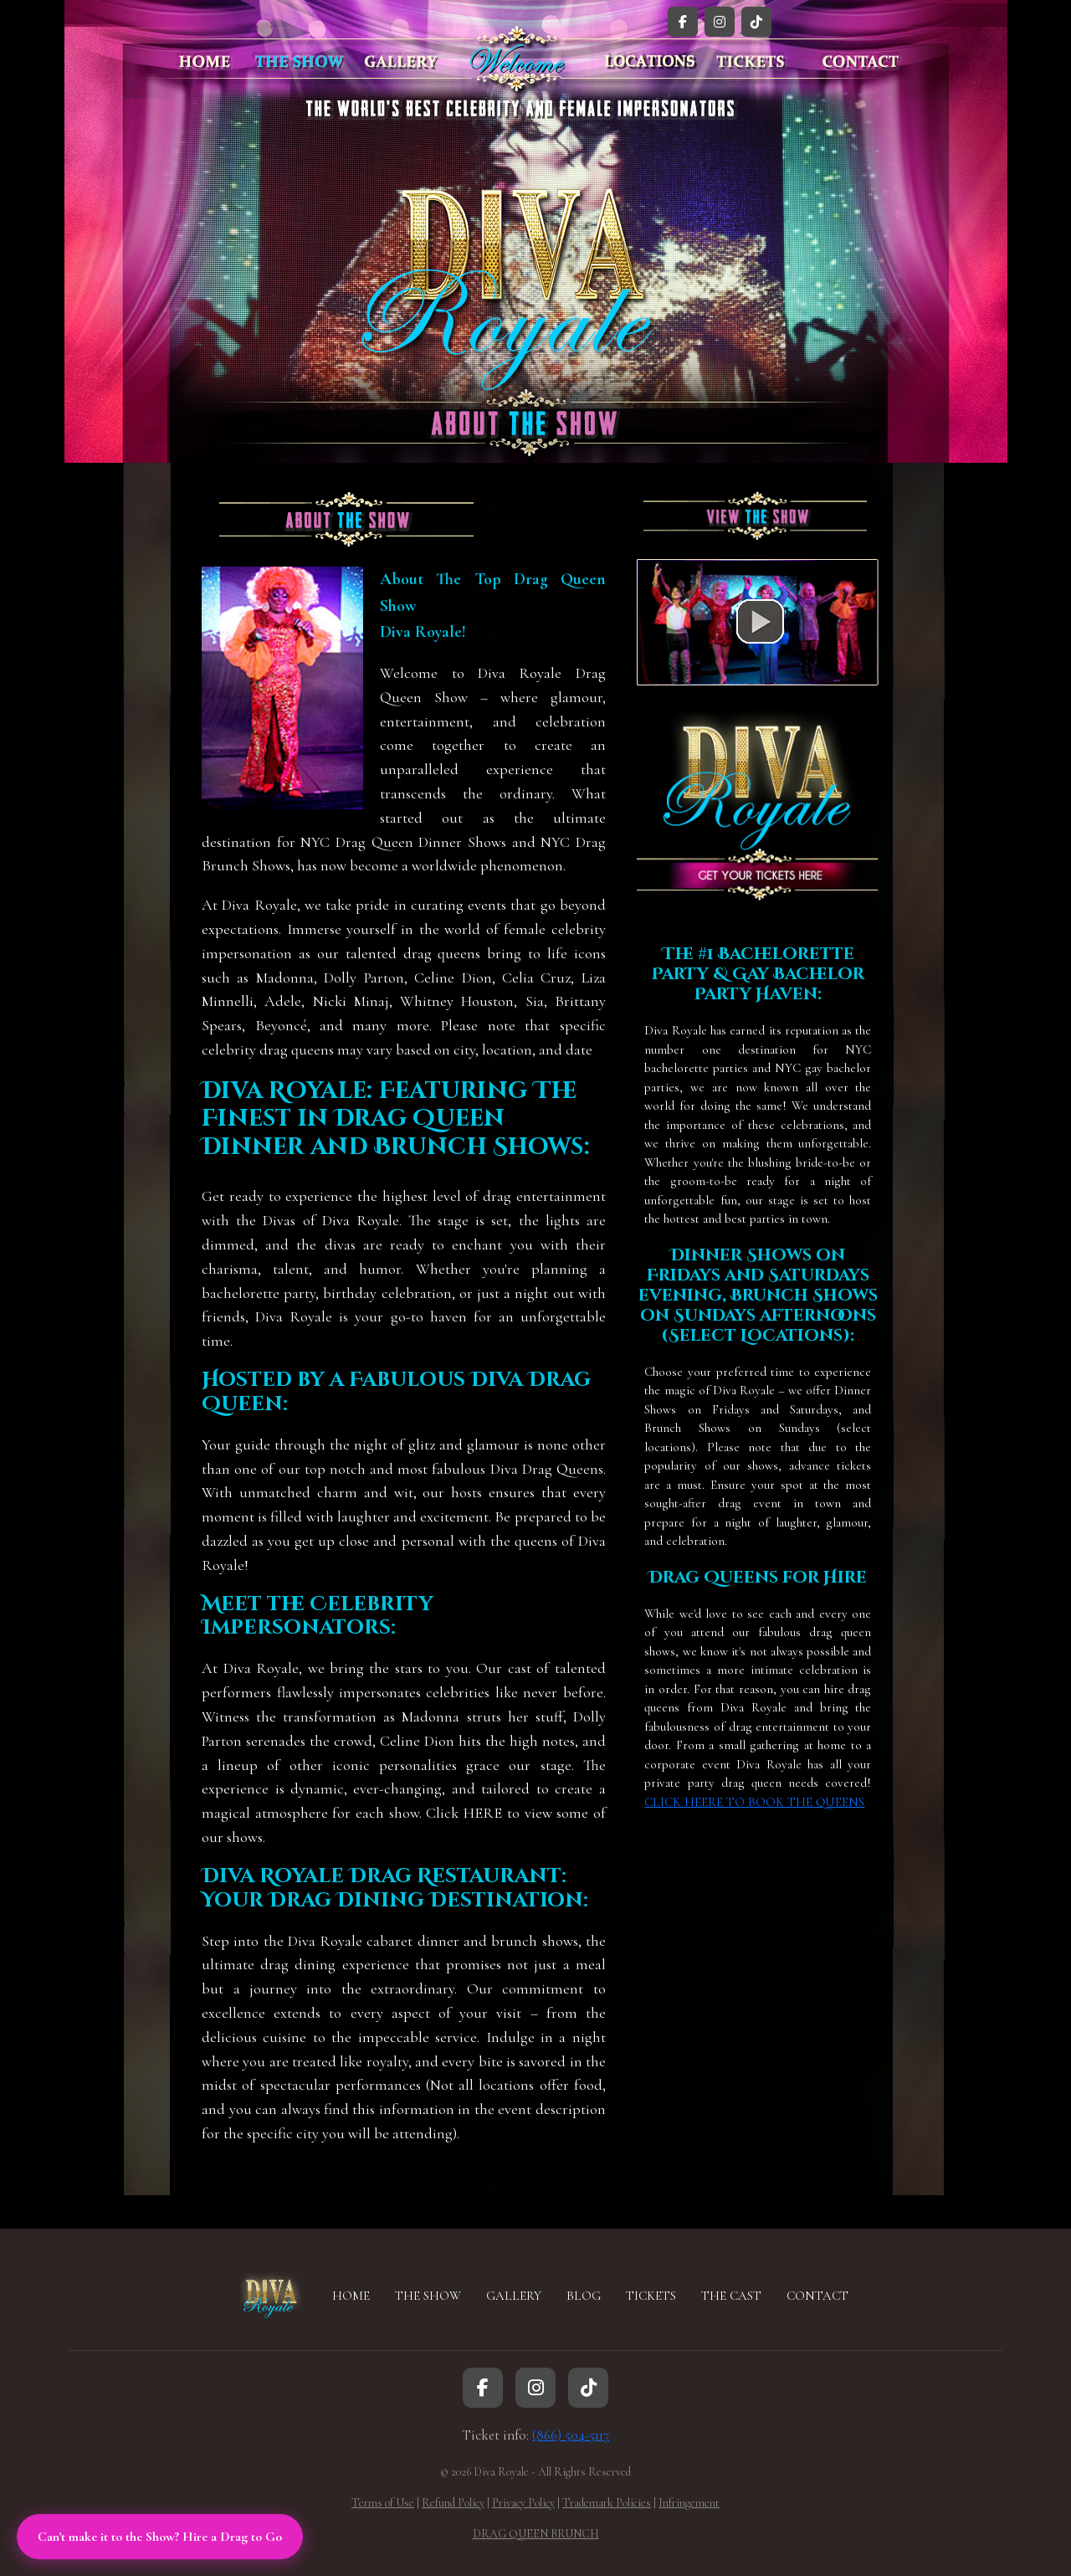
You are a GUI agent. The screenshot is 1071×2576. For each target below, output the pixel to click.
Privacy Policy (523, 2503)
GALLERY (513, 2295)
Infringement (689, 2503)
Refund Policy (453, 2503)
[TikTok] (756, 22)
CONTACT (817, 2295)
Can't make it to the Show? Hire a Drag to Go (160, 2536)
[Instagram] (720, 22)
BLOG (583, 2295)
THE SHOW (428, 2295)
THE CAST (731, 2295)
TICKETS (651, 2295)
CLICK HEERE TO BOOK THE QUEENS (754, 1801)
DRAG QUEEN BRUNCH (536, 2534)
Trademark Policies (606, 2503)
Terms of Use (382, 2503)
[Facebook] (683, 22)
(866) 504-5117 (570, 2435)
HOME (351, 2295)
